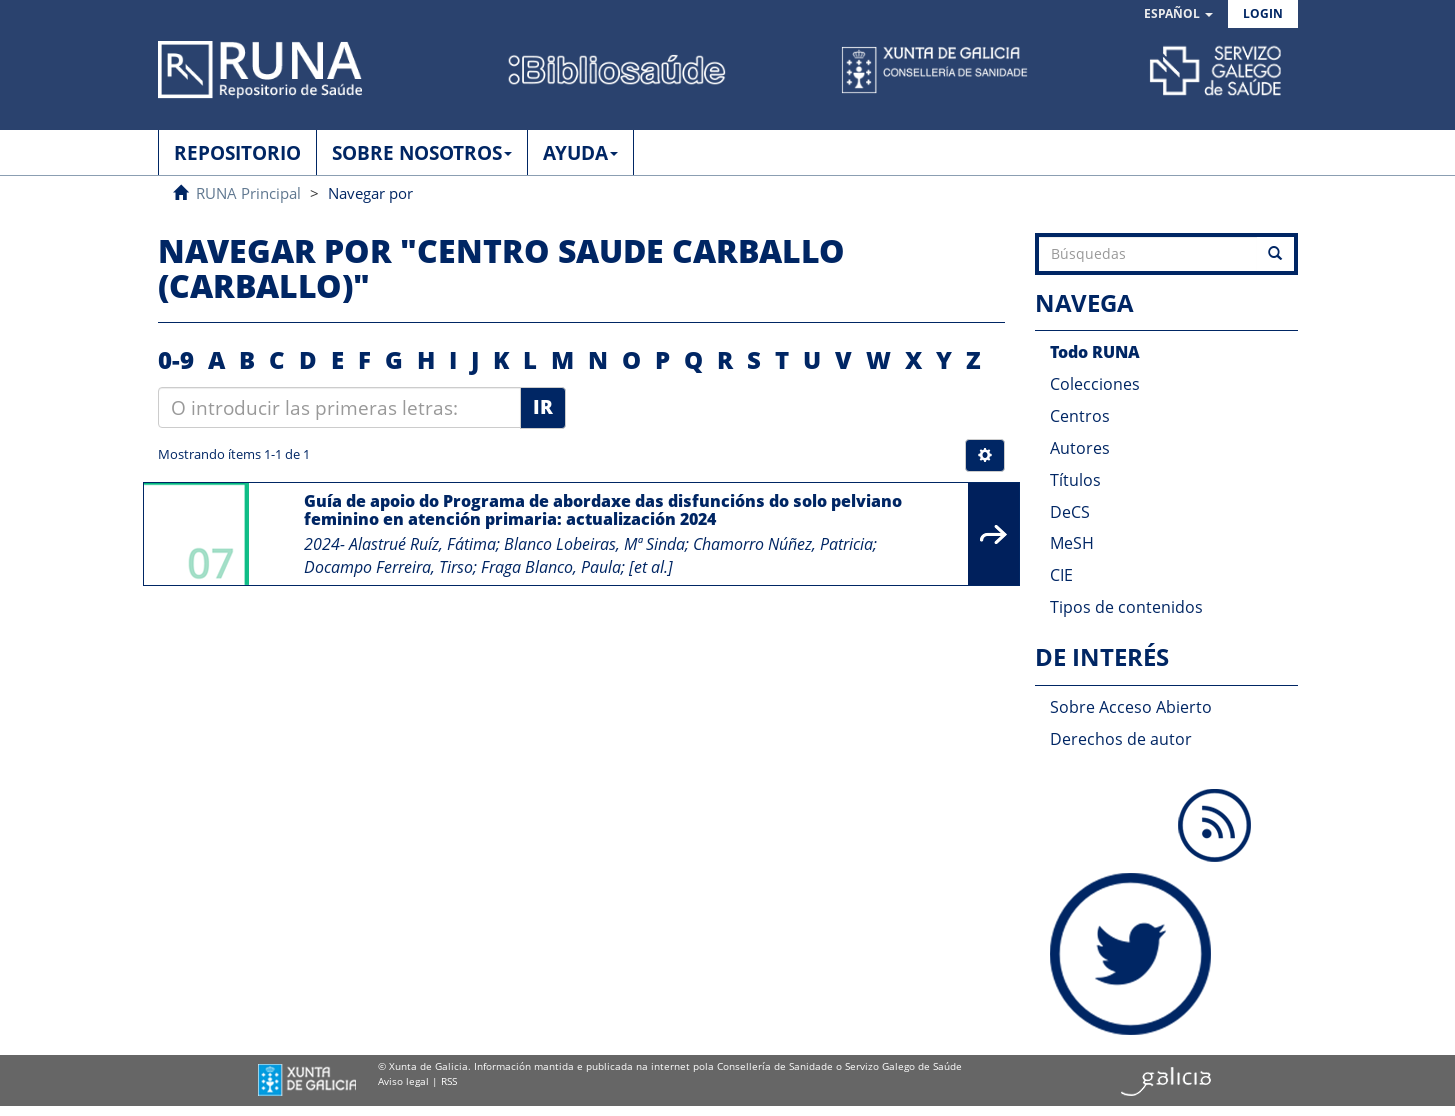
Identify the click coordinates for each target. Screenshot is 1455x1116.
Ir (543, 407)
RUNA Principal (248, 193)
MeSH (1072, 543)
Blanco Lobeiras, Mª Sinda (594, 544)
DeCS (1070, 512)
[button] (1178, 14)
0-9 (176, 359)
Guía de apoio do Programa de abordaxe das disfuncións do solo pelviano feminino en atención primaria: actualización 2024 (603, 510)
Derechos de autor (1121, 739)
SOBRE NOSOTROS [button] (422, 153)
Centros (1080, 416)
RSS (449, 1081)
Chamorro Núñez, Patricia (783, 544)
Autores (1080, 448)
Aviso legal (403, 1081)
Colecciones (1095, 384)
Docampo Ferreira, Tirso (388, 567)
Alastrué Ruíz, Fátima (422, 544)
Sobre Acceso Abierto (1131, 707)
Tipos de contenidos (1126, 607)
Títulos (1075, 480)
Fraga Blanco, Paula (551, 567)
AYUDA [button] (580, 153)
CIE (1061, 575)
